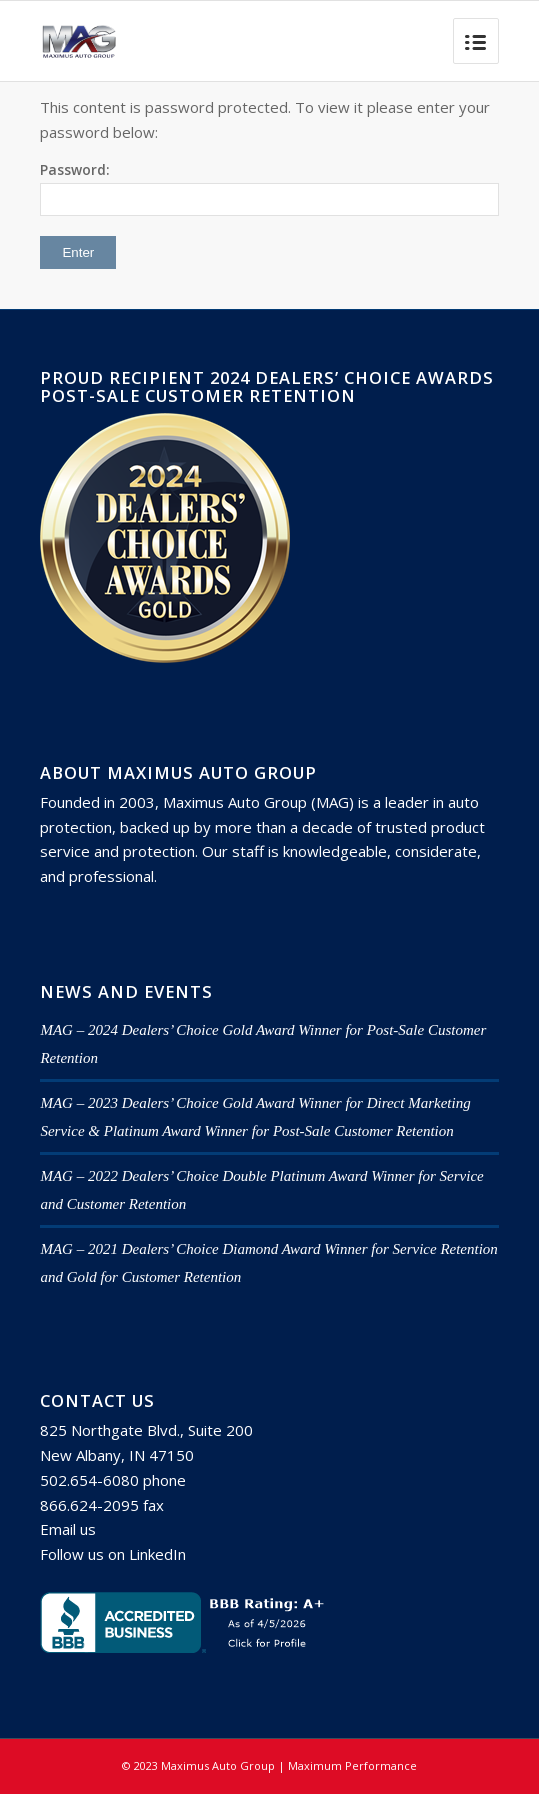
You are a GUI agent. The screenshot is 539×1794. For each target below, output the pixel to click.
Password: (269, 188)
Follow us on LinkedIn (113, 1554)
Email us (68, 1529)
